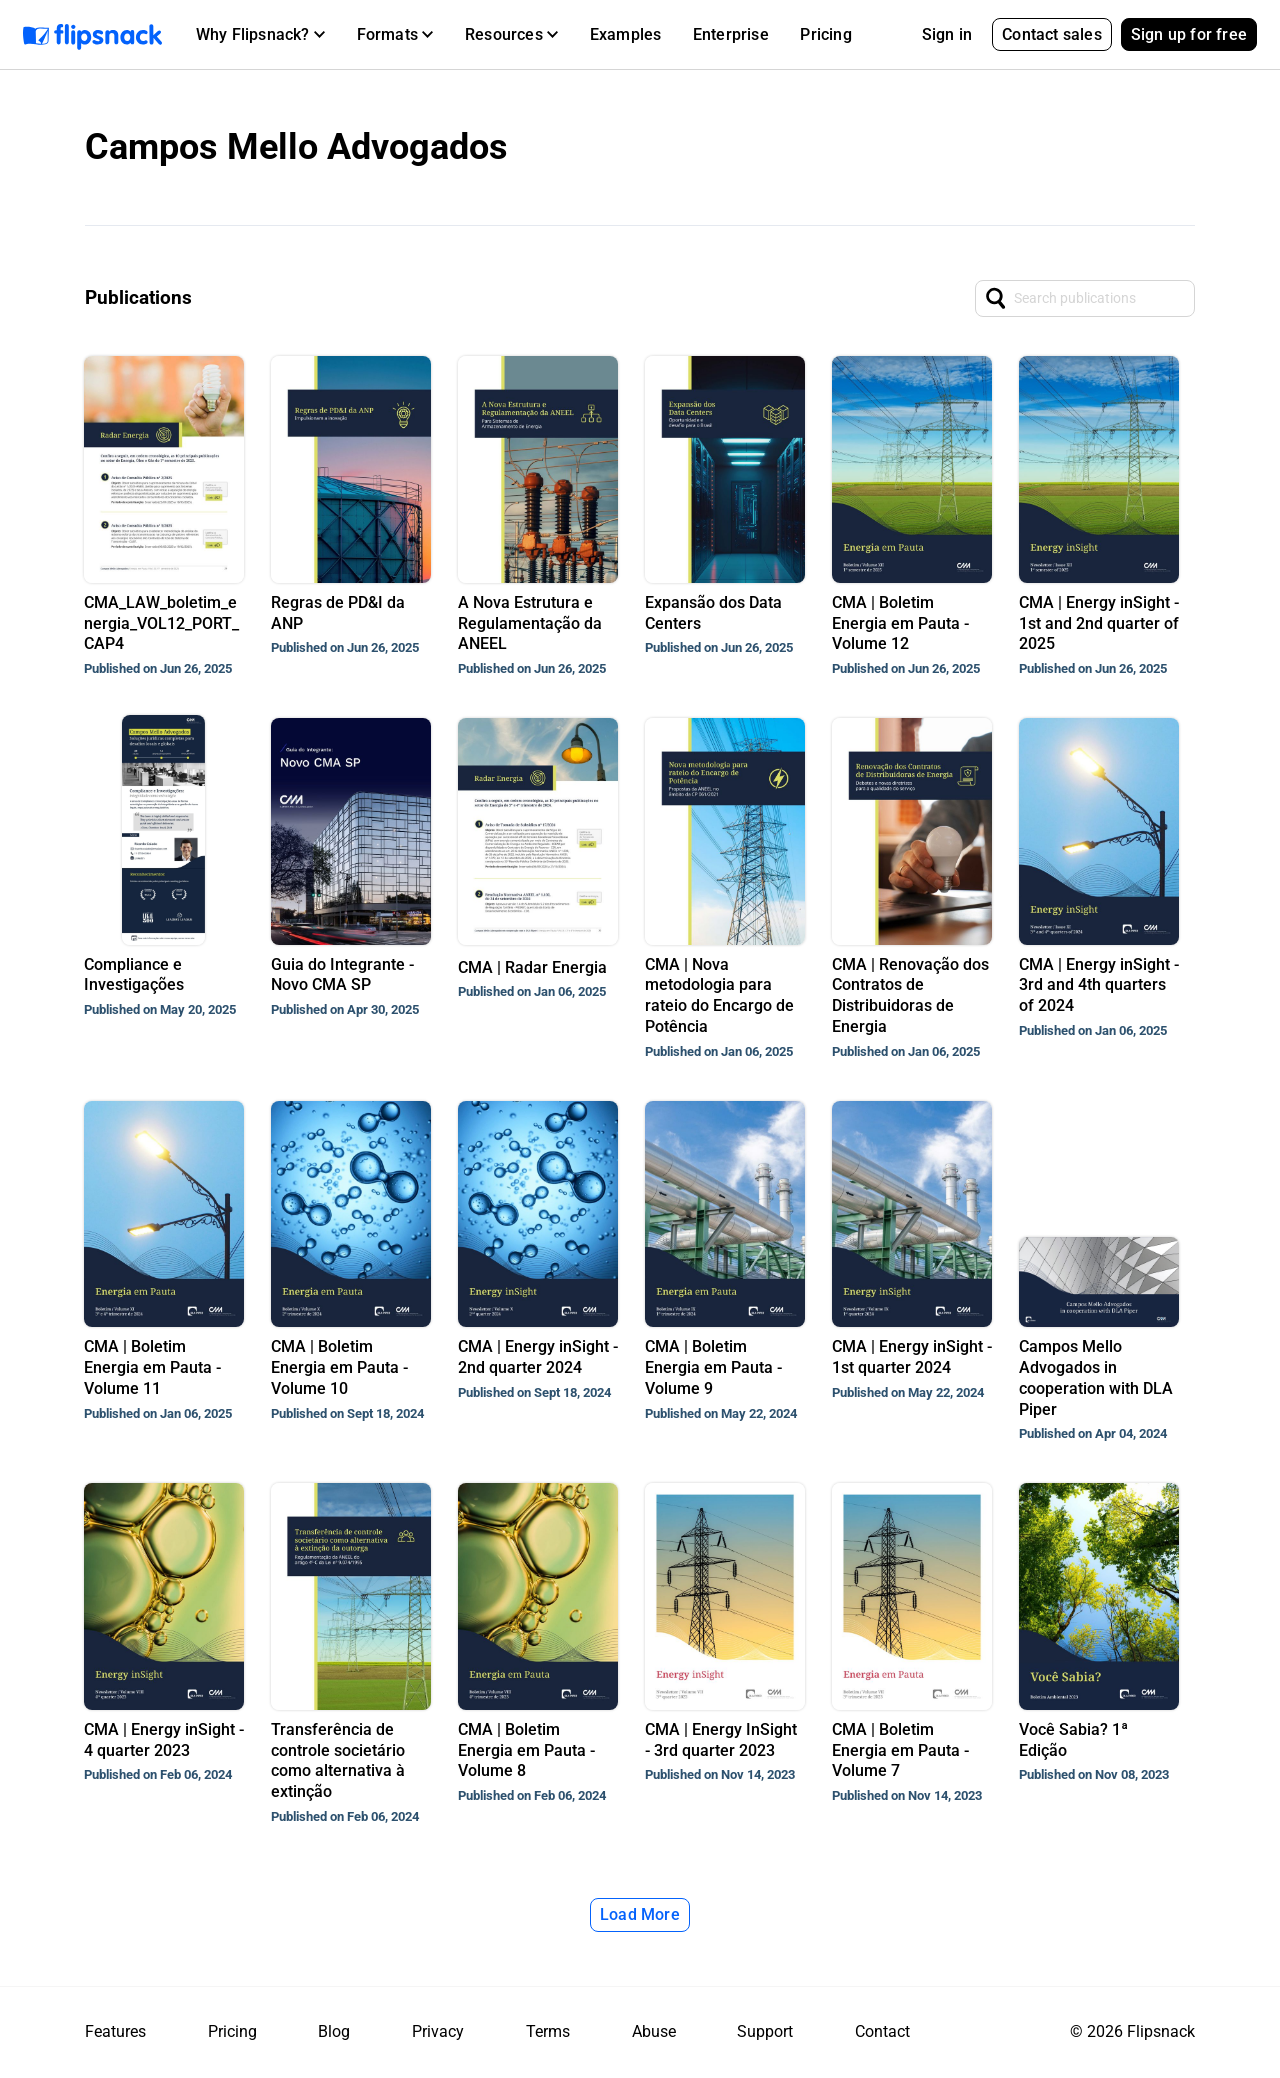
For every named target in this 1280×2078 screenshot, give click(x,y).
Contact (882, 2031)
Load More (640, 1914)
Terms (548, 2031)
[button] (260, 35)
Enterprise (731, 34)
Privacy (438, 2031)
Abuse (654, 2031)
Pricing (825, 34)
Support (765, 2031)
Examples (626, 34)
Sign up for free (1189, 34)
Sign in (947, 34)
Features (115, 2031)
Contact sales (1052, 34)
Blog (334, 2031)
